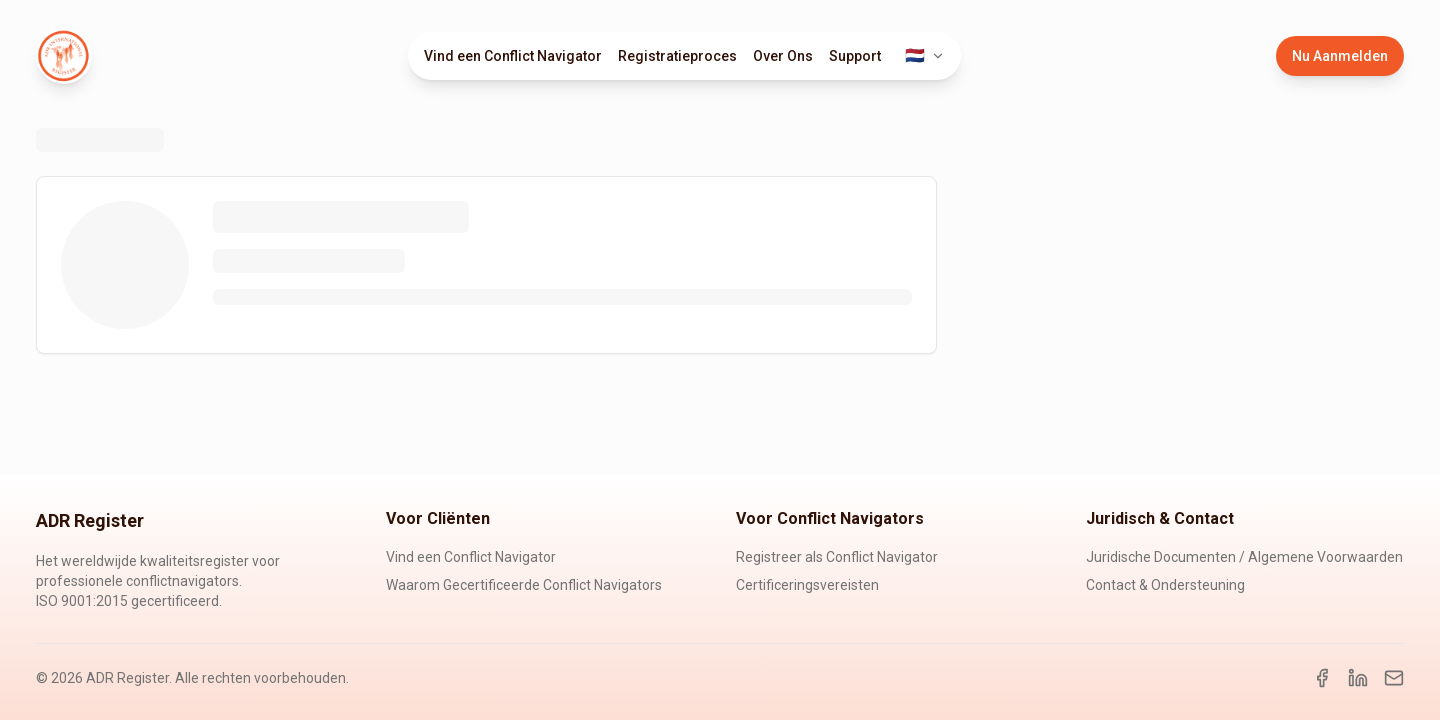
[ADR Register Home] (64, 56)
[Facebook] (1322, 678)
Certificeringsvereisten (807, 585)
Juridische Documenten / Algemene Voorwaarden (1244, 557)
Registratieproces (677, 56)
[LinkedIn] (1358, 678)
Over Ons (783, 56)
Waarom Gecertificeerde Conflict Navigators (524, 585)
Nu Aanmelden (1340, 56)
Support (855, 56)
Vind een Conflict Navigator (513, 56)
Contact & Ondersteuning (1165, 585)
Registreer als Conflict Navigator (837, 557)
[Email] (1394, 678)
